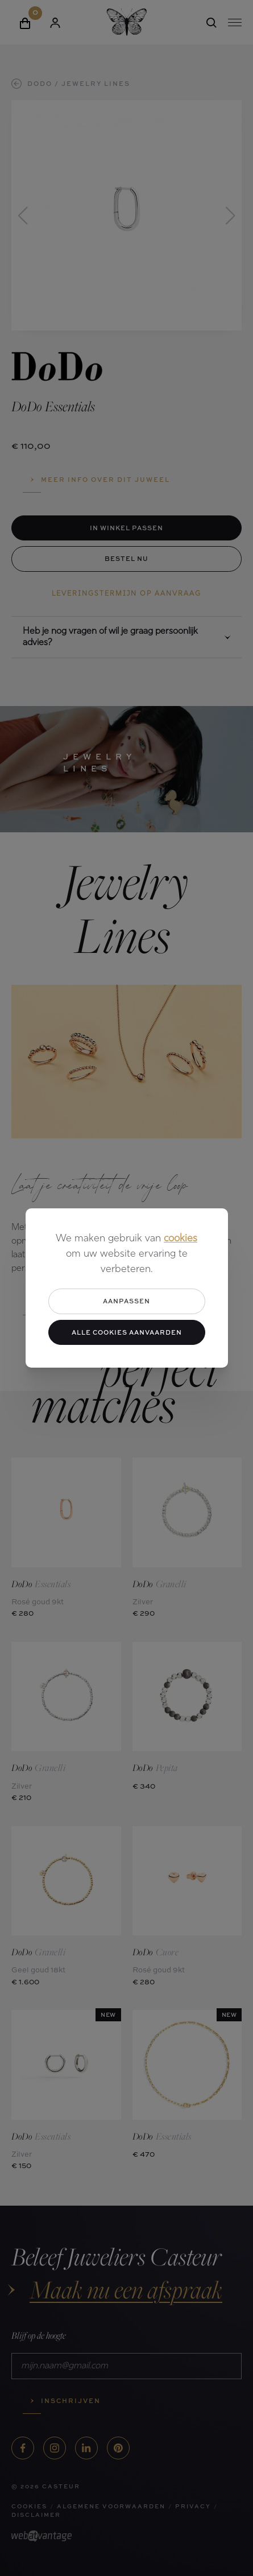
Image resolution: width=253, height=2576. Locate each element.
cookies (180, 1238)
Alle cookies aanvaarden (127, 1332)
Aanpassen (126, 1301)
